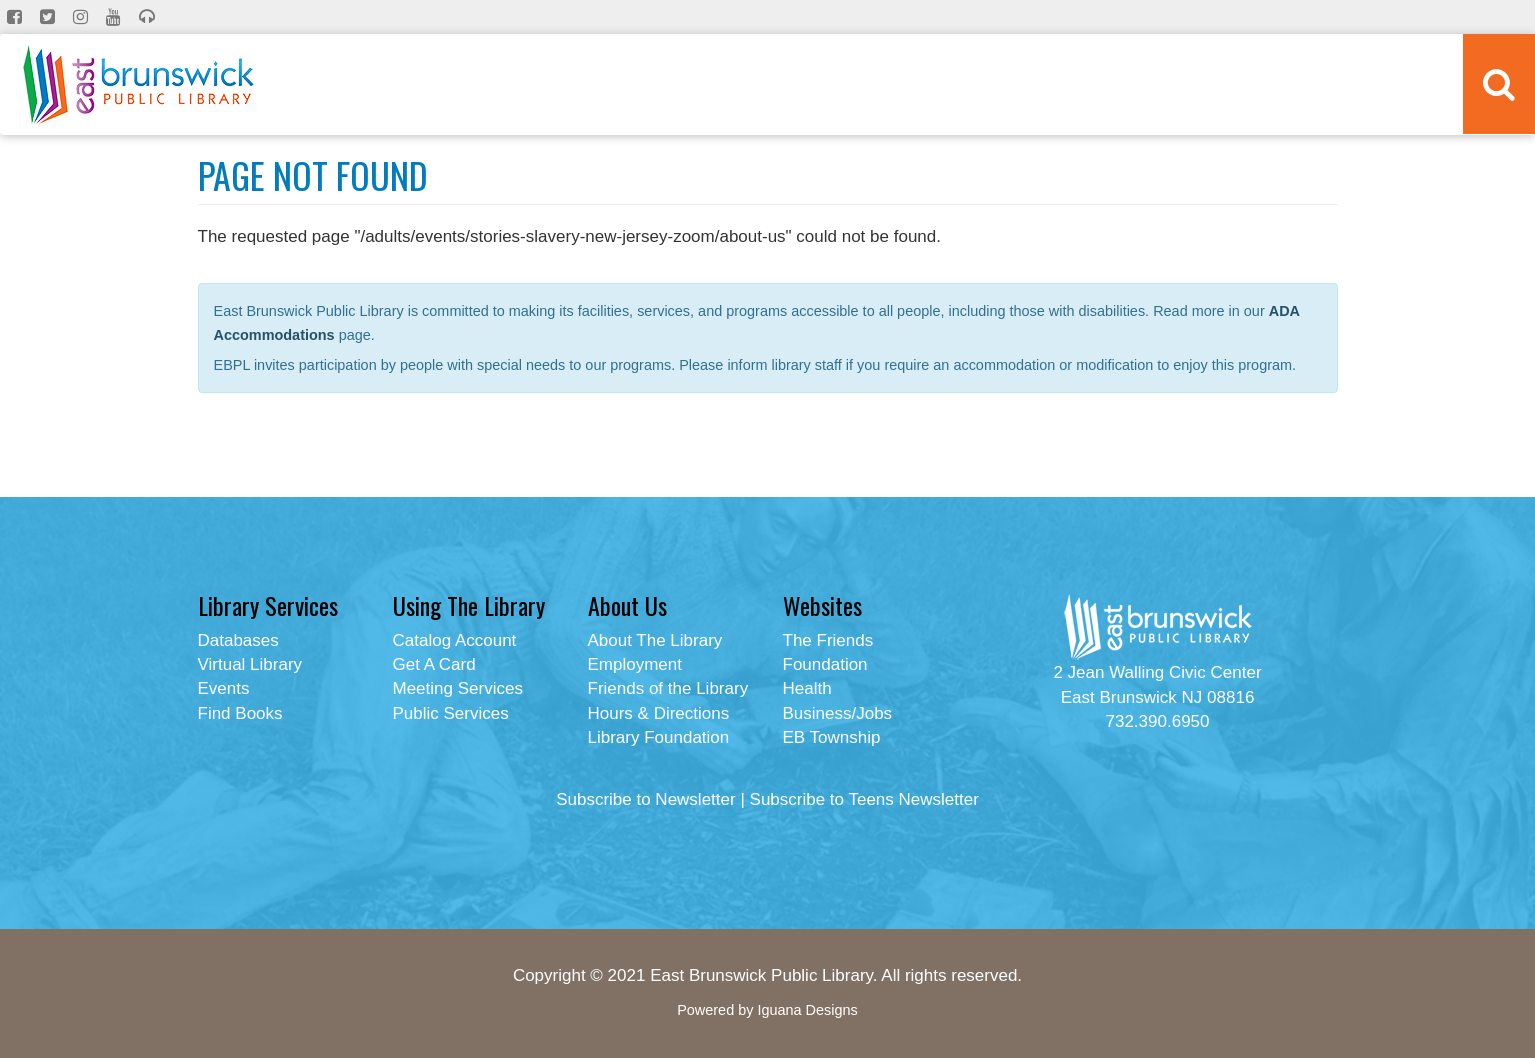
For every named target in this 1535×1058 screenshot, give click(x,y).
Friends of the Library (668, 688)
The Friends (828, 640)
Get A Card (434, 664)
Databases (238, 640)
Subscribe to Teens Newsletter (864, 799)
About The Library (655, 640)
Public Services (451, 713)
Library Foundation (659, 737)
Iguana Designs (807, 1010)
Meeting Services (458, 688)
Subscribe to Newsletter (646, 799)
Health (807, 688)
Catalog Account (455, 640)
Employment (635, 664)
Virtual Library (250, 664)
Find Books (240, 713)
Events (224, 688)
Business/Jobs (838, 713)
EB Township (832, 737)
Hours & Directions (659, 713)
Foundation (825, 664)
